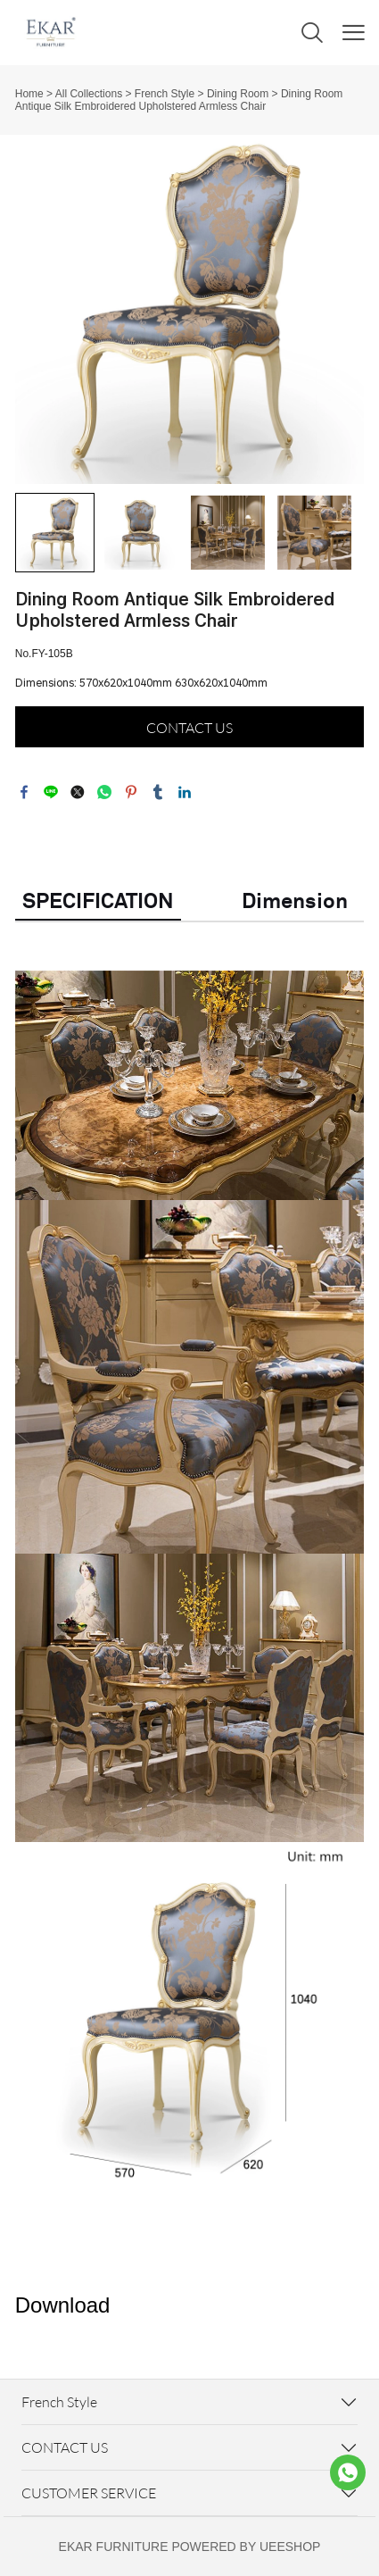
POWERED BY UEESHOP (245, 2546)
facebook (24, 792)
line (51, 792)
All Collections (88, 94)
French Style (164, 94)
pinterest (131, 792)
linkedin (185, 792)
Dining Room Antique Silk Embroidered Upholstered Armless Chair (179, 100)
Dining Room (237, 94)
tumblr (158, 792)
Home (29, 94)
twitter (78, 792)
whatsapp (104, 792)
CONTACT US (189, 728)
